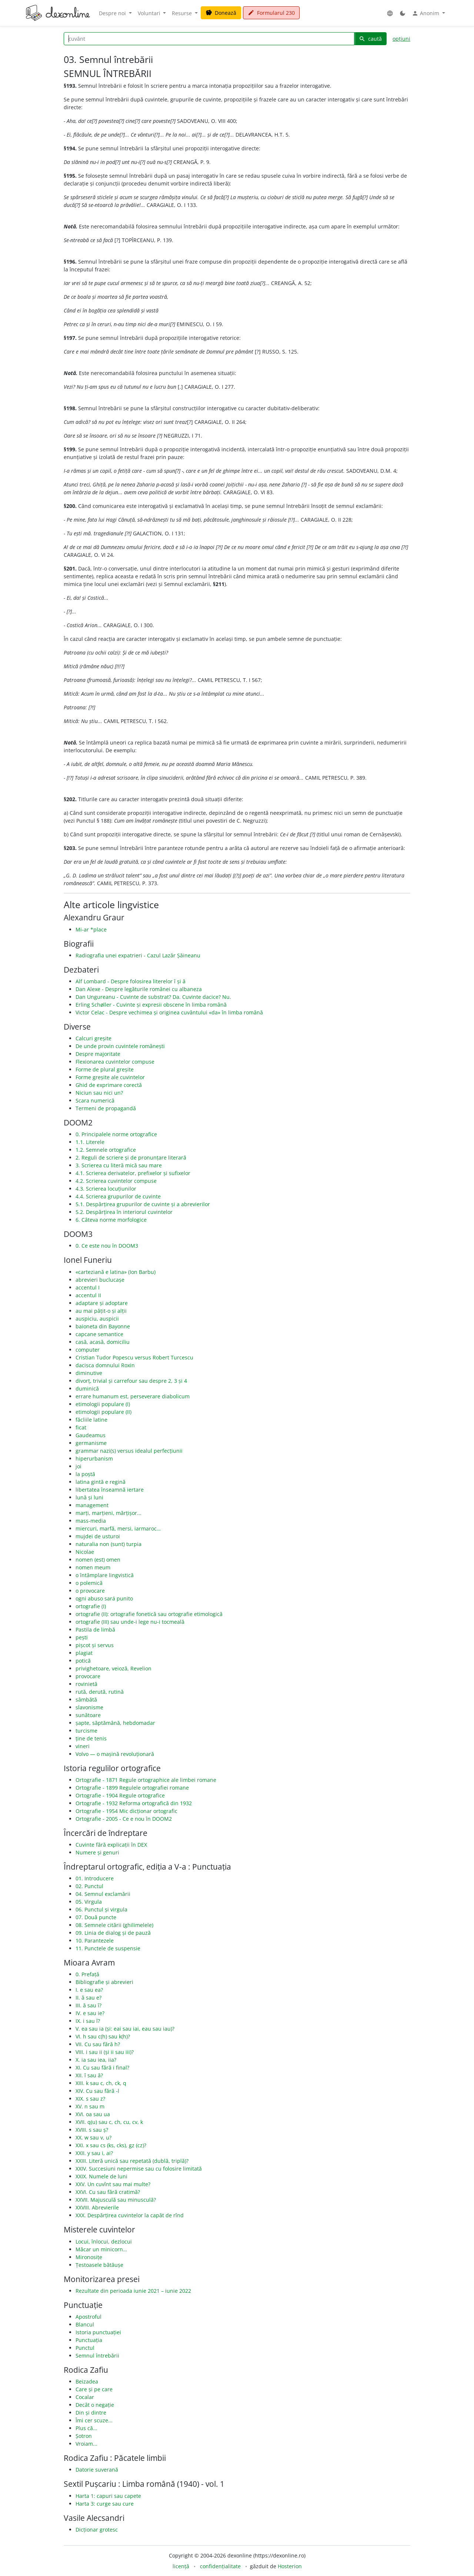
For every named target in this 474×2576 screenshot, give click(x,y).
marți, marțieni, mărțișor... (108, 1512)
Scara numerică (95, 1100)
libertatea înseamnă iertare (110, 1489)
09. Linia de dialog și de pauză (113, 1932)
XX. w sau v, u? (93, 2137)
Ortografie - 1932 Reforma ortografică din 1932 (134, 1803)
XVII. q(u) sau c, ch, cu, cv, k (109, 2121)
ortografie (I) (91, 1606)
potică (83, 1660)
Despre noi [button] (113, 13)
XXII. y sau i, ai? (94, 2153)
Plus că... (86, 2428)
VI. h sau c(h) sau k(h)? (103, 2036)
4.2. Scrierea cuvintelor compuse (116, 1180)
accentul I (88, 1287)
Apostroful (88, 2316)
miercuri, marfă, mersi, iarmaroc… (118, 1528)
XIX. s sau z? (90, 2098)
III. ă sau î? (88, 2005)
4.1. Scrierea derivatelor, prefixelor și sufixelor (133, 1173)
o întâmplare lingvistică (105, 1575)
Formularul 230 (271, 12)
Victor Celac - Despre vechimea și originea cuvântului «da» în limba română (169, 1012)
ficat (81, 1427)
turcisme (86, 1730)
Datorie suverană (97, 2469)
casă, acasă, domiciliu (103, 1341)
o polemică (89, 1582)
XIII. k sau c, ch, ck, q (101, 2083)
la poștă (85, 1474)
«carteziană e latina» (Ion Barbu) (116, 1271)
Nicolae (85, 1551)
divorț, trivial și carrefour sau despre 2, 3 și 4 (131, 1380)
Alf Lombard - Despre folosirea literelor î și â (131, 981)
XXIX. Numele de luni (101, 2176)
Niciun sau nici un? (99, 1092)
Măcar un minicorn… (101, 2249)
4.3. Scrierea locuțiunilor (106, 1188)
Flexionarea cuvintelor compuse (115, 1061)
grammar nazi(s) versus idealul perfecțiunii (129, 1450)
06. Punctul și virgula (101, 1909)
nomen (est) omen (98, 1559)
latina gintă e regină (101, 1481)
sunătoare (88, 1715)
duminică (87, 1388)
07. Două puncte (96, 1917)
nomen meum (93, 1567)
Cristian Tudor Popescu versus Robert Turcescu (134, 1357)
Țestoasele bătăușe (99, 2264)
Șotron (84, 2435)
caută (370, 38)
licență (181, 2566)
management (92, 1505)
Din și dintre (91, 2412)
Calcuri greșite (93, 1038)
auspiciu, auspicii (97, 1318)
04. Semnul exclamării (103, 1893)
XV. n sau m (90, 2106)
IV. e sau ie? (90, 2013)
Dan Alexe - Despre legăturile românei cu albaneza (139, 989)
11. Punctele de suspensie (108, 1948)
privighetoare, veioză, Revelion (113, 1668)
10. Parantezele (95, 1940)
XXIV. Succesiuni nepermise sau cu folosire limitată (139, 2168)
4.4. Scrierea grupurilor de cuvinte (118, 1196)
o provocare (90, 1590)
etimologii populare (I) (103, 1404)
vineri (83, 1746)
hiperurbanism (94, 1458)
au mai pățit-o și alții (101, 1310)
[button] (390, 13)
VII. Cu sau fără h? (98, 2044)
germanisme (91, 1442)
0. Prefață (87, 1974)
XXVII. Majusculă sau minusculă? (116, 2199)
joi (78, 1466)
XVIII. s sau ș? (92, 2129)
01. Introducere (95, 1878)
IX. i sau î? (88, 2020)
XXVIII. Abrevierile (97, 2207)
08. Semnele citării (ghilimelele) (114, 1924)
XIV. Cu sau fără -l (97, 2090)
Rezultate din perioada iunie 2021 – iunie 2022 (133, 2290)
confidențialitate (220, 2566)
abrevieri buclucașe (100, 1279)
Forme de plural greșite (105, 1069)
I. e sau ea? (89, 1989)
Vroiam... (86, 2443)
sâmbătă (86, 1699)
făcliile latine (91, 1419)
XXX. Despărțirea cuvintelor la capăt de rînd (130, 2215)
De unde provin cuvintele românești (120, 1046)
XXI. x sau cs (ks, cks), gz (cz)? (111, 2145)
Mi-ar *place (91, 929)
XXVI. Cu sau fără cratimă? (108, 2191)
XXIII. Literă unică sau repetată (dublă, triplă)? (132, 2160)
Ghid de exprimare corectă (109, 1084)
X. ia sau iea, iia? (96, 2059)
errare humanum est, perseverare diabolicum (133, 1396)
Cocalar (85, 2397)
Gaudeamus (91, 1435)
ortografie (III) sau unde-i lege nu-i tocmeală (130, 1621)
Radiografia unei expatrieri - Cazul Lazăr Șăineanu (138, 955)
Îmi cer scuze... (94, 2420)
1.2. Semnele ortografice (106, 1149)
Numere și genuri (97, 1852)
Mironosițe (89, 2257)
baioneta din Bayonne (103, 1326)
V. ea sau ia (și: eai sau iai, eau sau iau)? (125, 2028)
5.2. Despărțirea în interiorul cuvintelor (124, 1211)
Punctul (85, 2347)
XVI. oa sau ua (93, 2114)
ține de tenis (91, 1738)
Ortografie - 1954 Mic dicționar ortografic (126, 1810)
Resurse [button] (182, 13)
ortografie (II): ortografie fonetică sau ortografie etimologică (149, 1613)
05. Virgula (89, 1901)
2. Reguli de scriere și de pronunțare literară (131, 1157)
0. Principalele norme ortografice (116, 1134)
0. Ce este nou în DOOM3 (107, 1245)
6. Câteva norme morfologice (111, 1219)
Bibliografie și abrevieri (104, 1981)
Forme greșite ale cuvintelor (110, 1077)
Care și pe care (94, 2389)
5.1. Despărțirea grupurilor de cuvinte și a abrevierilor (143, 1204)
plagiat (84, 1652)
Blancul (85, 2324)
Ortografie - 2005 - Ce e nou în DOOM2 (124, 1818)
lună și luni (89, 1497)
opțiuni (401, 38)
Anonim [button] (426, 13)
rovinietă (86, 1683)
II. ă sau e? (88, 1997)
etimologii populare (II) (103, 1411)
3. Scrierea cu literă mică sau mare (119, 1165)
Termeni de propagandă (106, 1108)
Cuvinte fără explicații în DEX (111, 1844)
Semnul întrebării (97, 2355)
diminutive (89, 1372)
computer (88, 1349)
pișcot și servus (95, 1645)
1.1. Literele (90, 1141)
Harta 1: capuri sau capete (108, 2495)
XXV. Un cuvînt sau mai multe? (113, 2184)
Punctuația (89, 2340)
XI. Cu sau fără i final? (102, 2067)
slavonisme (89, 1707)
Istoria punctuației (98, 2332)
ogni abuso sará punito (104, 1598)
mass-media (91, 1520)
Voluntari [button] (150, 13)
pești (82, 1637)
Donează (221, 12)
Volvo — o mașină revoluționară (115, 1753)
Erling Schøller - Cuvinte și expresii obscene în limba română (151, 1004)
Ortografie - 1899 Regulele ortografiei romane (132, 1787)
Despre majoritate (98, 1053)
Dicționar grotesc (97, 2529)
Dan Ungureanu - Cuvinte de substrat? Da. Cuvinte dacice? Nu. (153, 996)
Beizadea (87, 2381)
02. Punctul (89, 1886)
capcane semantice (99, 1334)
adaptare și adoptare (102, 1303)
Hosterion (290, 2566)
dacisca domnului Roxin (105, 1365)
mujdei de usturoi (98, 1536)
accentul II (88, 1295)
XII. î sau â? (89, 2075)
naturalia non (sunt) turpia (108, 1544)
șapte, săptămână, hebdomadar (115, 1722)
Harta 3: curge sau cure (105, 2503)
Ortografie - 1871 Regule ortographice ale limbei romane (146, 1779)
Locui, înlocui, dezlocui (104, 2241)
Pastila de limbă (95, 1629)
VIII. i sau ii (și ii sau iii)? (105, 2051)
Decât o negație (95, 2404)
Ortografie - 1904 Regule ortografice (120, 1795)
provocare (88, 1676)
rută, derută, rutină (100, 1691)
